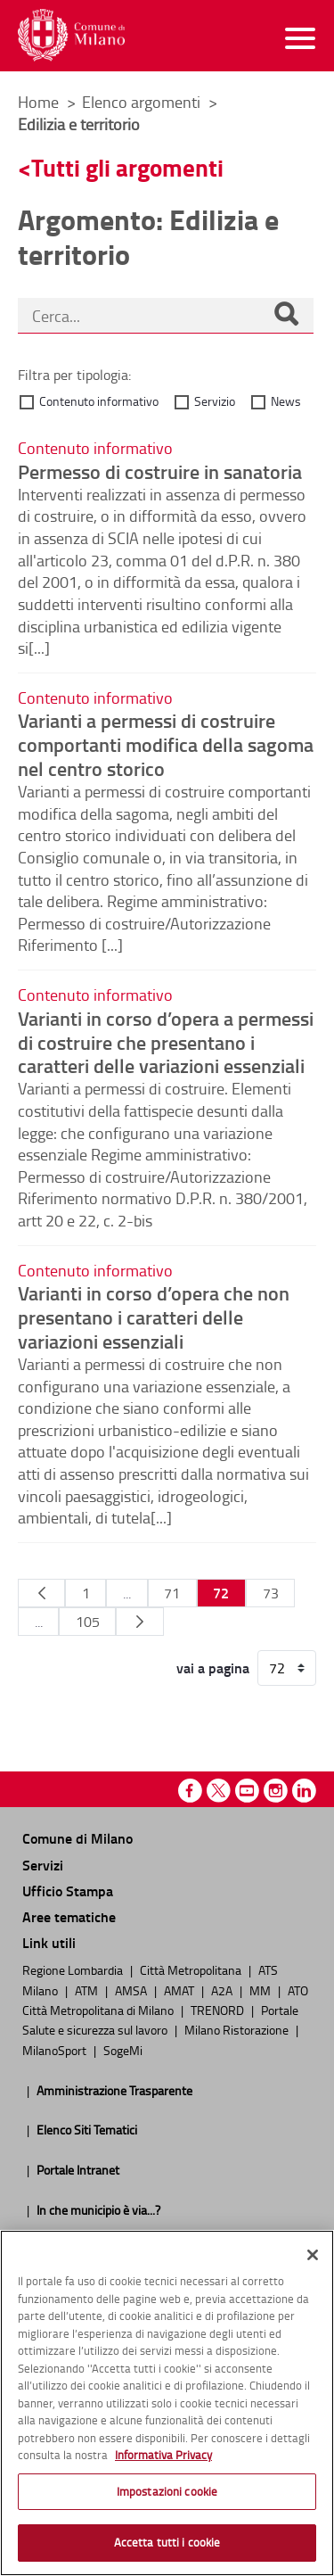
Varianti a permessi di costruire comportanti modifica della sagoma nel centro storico (166, 744)
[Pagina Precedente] (41, 1593)
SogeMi (123, 2050)
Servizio (214, 400)
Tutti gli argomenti (127, 167)
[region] (167, 2403)
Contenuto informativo (99, 400)
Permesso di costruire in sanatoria (160, 471)
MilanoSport (55, 2050)
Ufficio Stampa (67, 1890)
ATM (88, 1990)
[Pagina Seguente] (139, 1621)
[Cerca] (286, 316)
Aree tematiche (69, 1916)
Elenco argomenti (143, 101)
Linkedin (304, 1791)
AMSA (132, 1990)
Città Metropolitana (192, 1969)
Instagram (276, 1791)
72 (221, 1592)
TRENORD (219, 2010)
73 (271, 1593)
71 (172, 1593)
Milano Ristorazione (237, 2029)
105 (88, 1621)
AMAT (180, 1990)
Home (38, 101)
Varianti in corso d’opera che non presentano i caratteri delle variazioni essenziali (153, 1316)
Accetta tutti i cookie (167, 2542)
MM (261, 1990)
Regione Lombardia (74, 1969)
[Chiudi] (312, 2255)
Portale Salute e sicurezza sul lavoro (160, 2019)
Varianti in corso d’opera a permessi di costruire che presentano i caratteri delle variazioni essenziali (166, 1041)
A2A (223, 1990)
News (286, 400)
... (127, 1593)
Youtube (247, 1791)
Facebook (190, 1791)
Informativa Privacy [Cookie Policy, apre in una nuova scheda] (163, 2455)
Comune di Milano (77, 1838)
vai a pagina (212, 1668)
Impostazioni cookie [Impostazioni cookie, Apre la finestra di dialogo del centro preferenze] (167, 2491)
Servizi (42, 1864)
